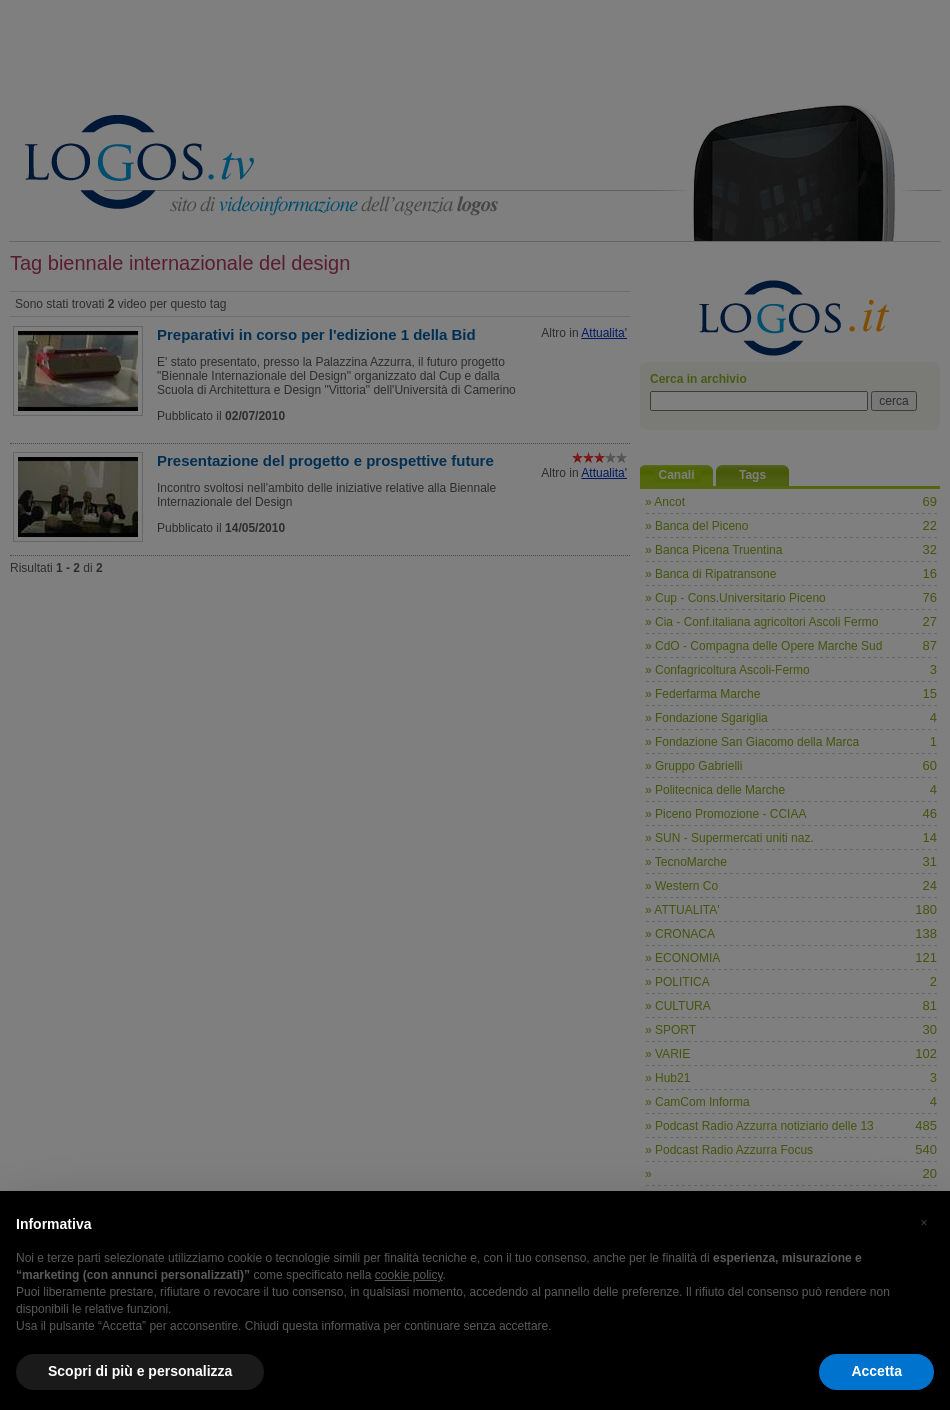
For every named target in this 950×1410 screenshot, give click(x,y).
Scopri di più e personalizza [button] (140, 1371)
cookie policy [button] (409, 1275)
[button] (924, 1223)
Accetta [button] (876, 1371)
